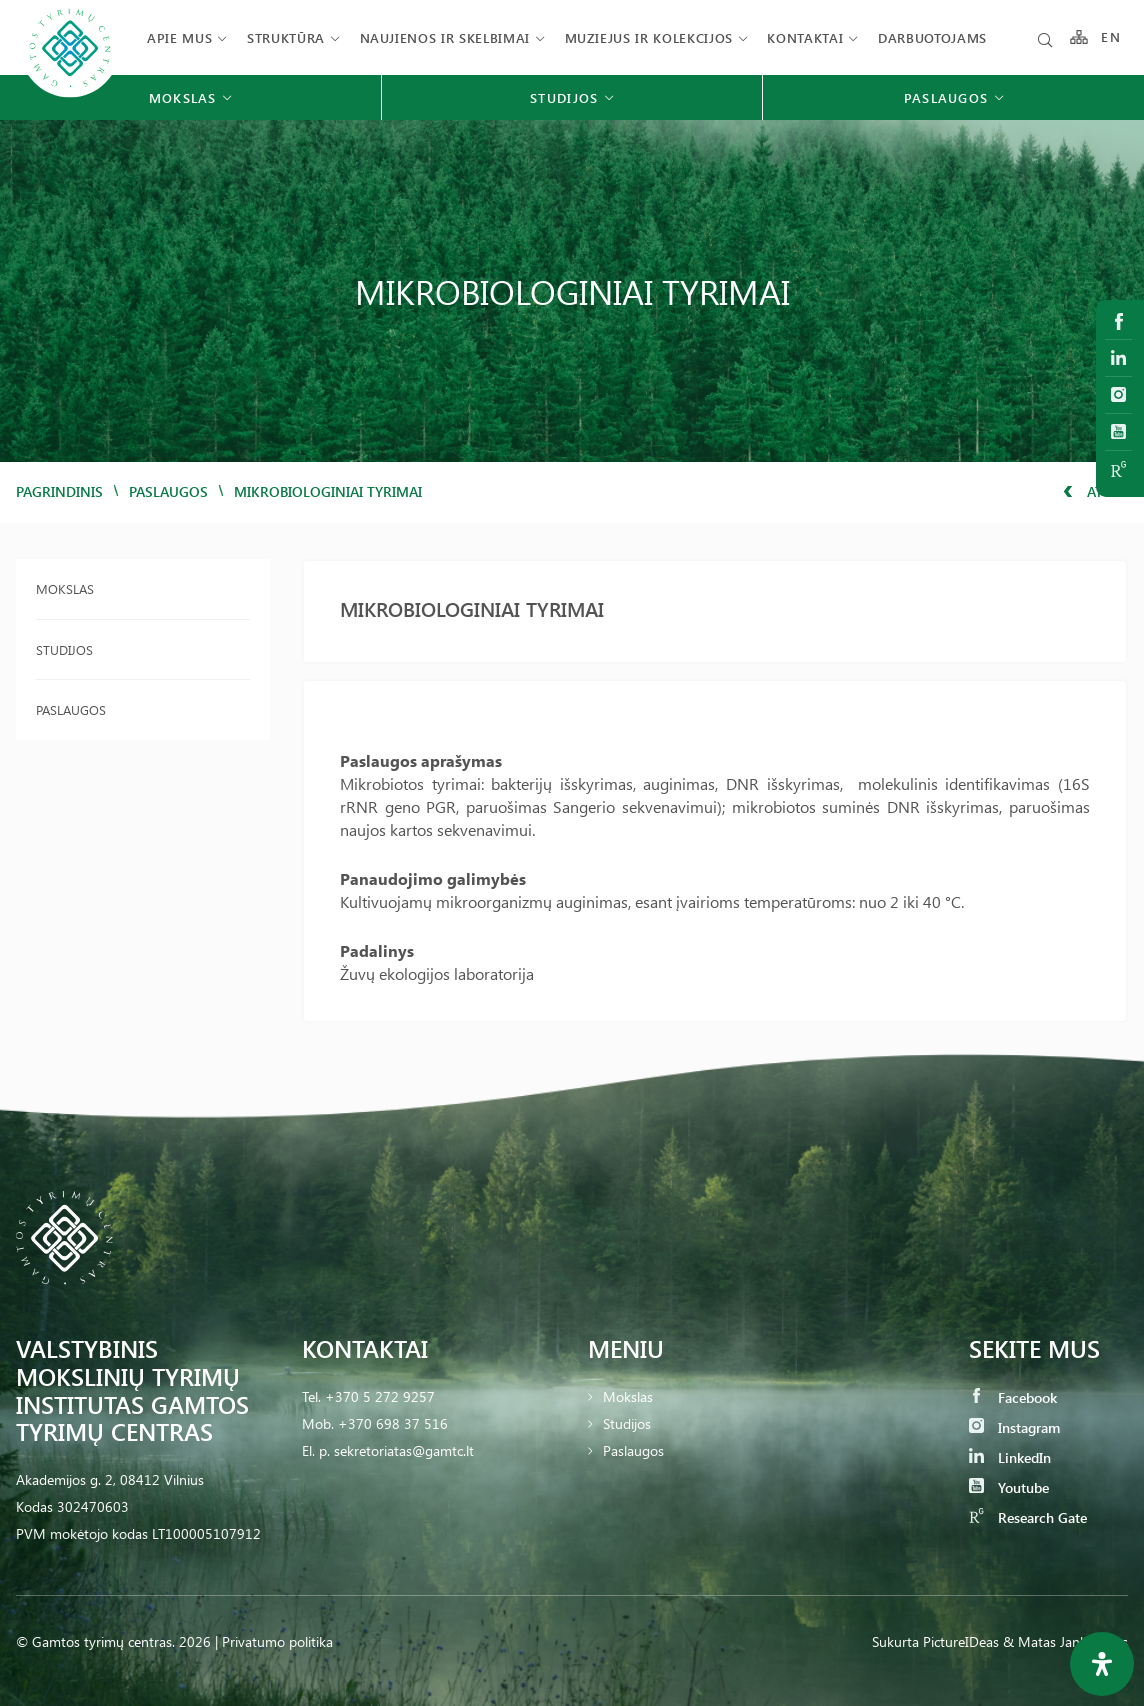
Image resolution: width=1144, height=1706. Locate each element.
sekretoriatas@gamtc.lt (404, 1450)
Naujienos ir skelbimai (445, 37)
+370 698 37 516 (393, 1423)
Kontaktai (805, 37)
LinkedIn (1010, 1457)
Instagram (1014, 1427)
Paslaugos (168, 491)
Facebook (1013, 1397)
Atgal (1095, 491)
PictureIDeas (961, 1641)
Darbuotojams (932, 37)
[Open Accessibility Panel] (1102, 1664)
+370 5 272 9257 (380, 1396)
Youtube (1009, 1487)
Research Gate (1028, 1517)
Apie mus (179, 37)
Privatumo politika (277, 1641)
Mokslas (65, 588)
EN (1111, 37)
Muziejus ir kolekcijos (649, 37)
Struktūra (286, 37)
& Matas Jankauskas (1065, 1641)
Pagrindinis (59, 491)
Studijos (64, 649)
